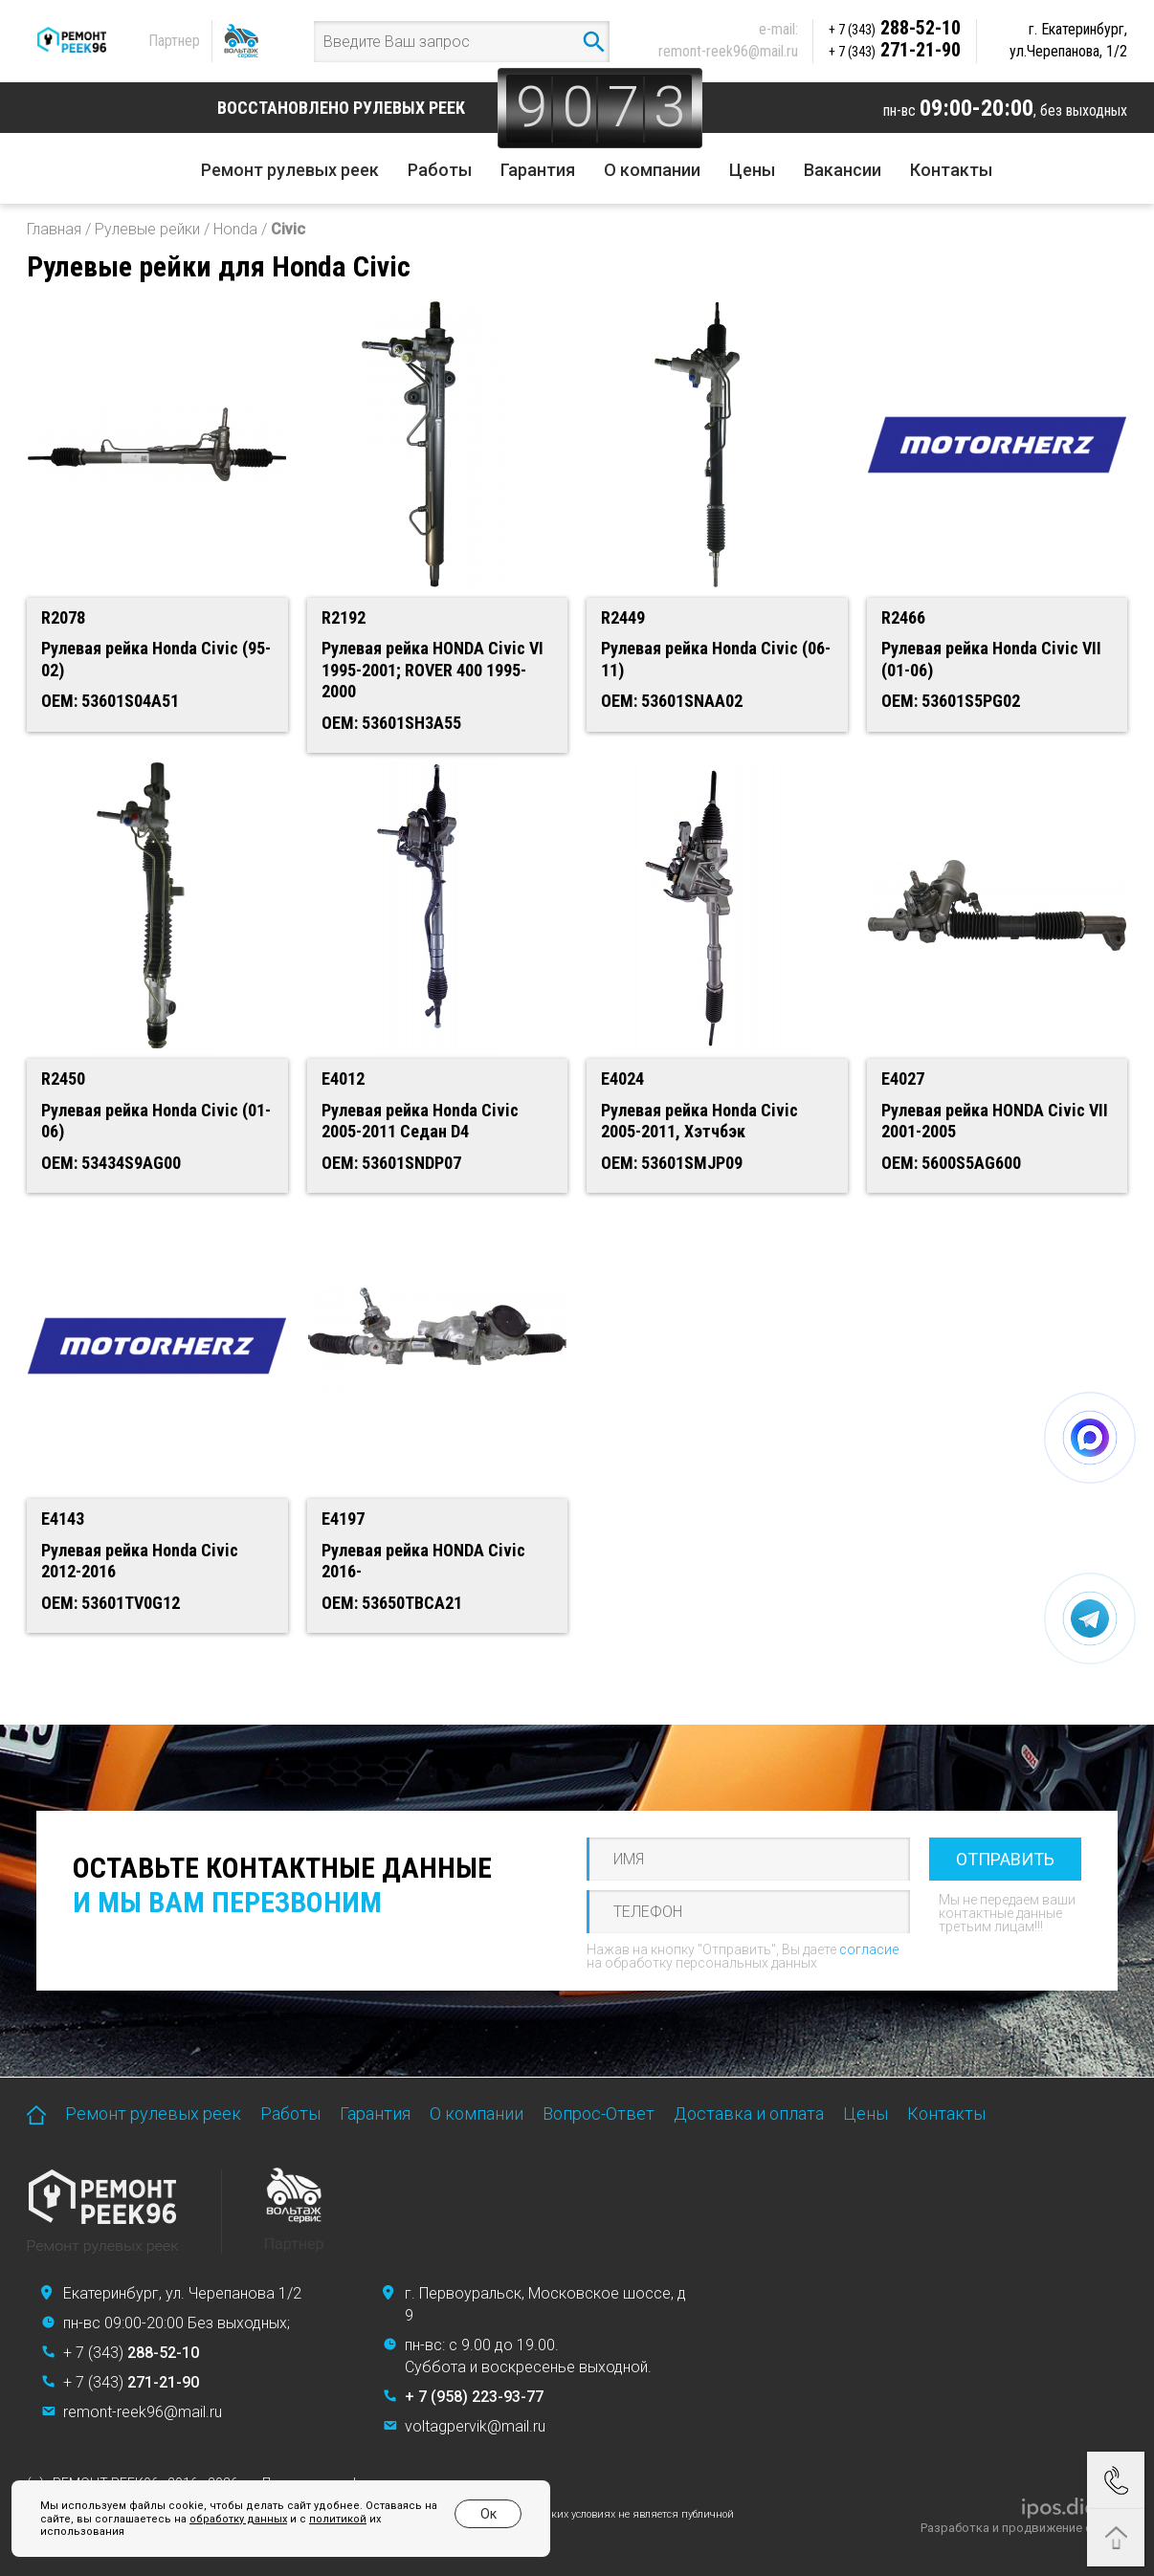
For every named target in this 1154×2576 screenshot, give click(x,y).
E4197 (343, 1518)
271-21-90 (895, 49)
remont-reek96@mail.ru (728, 51)
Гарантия (537, 170)
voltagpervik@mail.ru (475, 2426)
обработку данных (238, 2519)
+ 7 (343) (131, 2353)
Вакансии (842, 170)
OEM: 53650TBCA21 (392, 1603)
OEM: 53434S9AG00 (111, 1163)
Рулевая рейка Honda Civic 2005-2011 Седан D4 (420, 1121)
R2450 (63, 1078)
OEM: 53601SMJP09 (672, 1163)
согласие (869, 1949)
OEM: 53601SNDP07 (391, 1163)
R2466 (903, 617)
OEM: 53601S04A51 (110, 701)
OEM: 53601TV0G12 (110, 1603)
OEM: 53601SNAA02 (672, 701)
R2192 (344, 617)
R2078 (63, 617)
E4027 (902, 1078)
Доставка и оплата (749, 2113)
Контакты (951, 170)
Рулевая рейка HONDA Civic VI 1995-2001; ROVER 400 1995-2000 (433, 669)
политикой (337, 2519)
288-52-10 (895, 27)
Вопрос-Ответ (599, 2113)
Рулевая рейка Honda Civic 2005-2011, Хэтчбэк (699, 1121)
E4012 (343, 1078)
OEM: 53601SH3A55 (391, 723)
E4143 (62, 1518)
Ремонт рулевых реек (290, 170)
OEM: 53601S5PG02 (950, 701)
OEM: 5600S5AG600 (951, 1163)
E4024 (622, 1078)
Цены (752, 170)
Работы (440, 170)
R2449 (623, 617)
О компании (652, 170)
